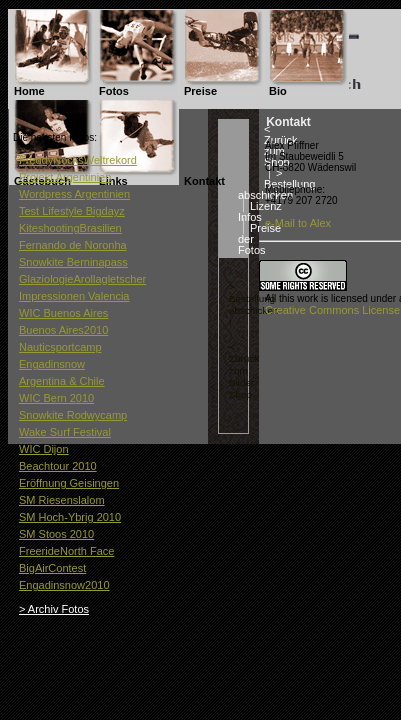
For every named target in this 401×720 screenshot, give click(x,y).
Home (29, 91)
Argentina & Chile (62, 381)
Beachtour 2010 (58, 466)
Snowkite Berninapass (73, 262)
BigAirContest (52, 568)
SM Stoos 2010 (56, 534)
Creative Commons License (332, 310)
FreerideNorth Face (66, 551)
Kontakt (204, 181)
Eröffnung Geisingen (69, 483)
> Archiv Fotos (54, 609)
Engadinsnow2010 (64, 585)
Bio (278, 91)
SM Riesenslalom (62, 500)
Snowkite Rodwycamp (73, 415)
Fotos (114, 91)
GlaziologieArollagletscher (82, 279)
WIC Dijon (44, 449)
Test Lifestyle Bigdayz (72, 211)
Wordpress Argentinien (74, 194)
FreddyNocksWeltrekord (78, 160)
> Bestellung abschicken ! (253, 304)
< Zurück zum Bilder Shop (244, 370)
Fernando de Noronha (73, 245)
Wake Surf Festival (65, 432)
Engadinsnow (52, 364)
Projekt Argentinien (65, 177)
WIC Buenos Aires (63, 313)
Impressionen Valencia (74, 296)
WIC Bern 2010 (56, 398)
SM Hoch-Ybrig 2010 (70, 517)
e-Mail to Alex (298, 223)
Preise (200, 91)
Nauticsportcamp (60, 347)
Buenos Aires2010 (63, 330)
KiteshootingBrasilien (70, 228)
